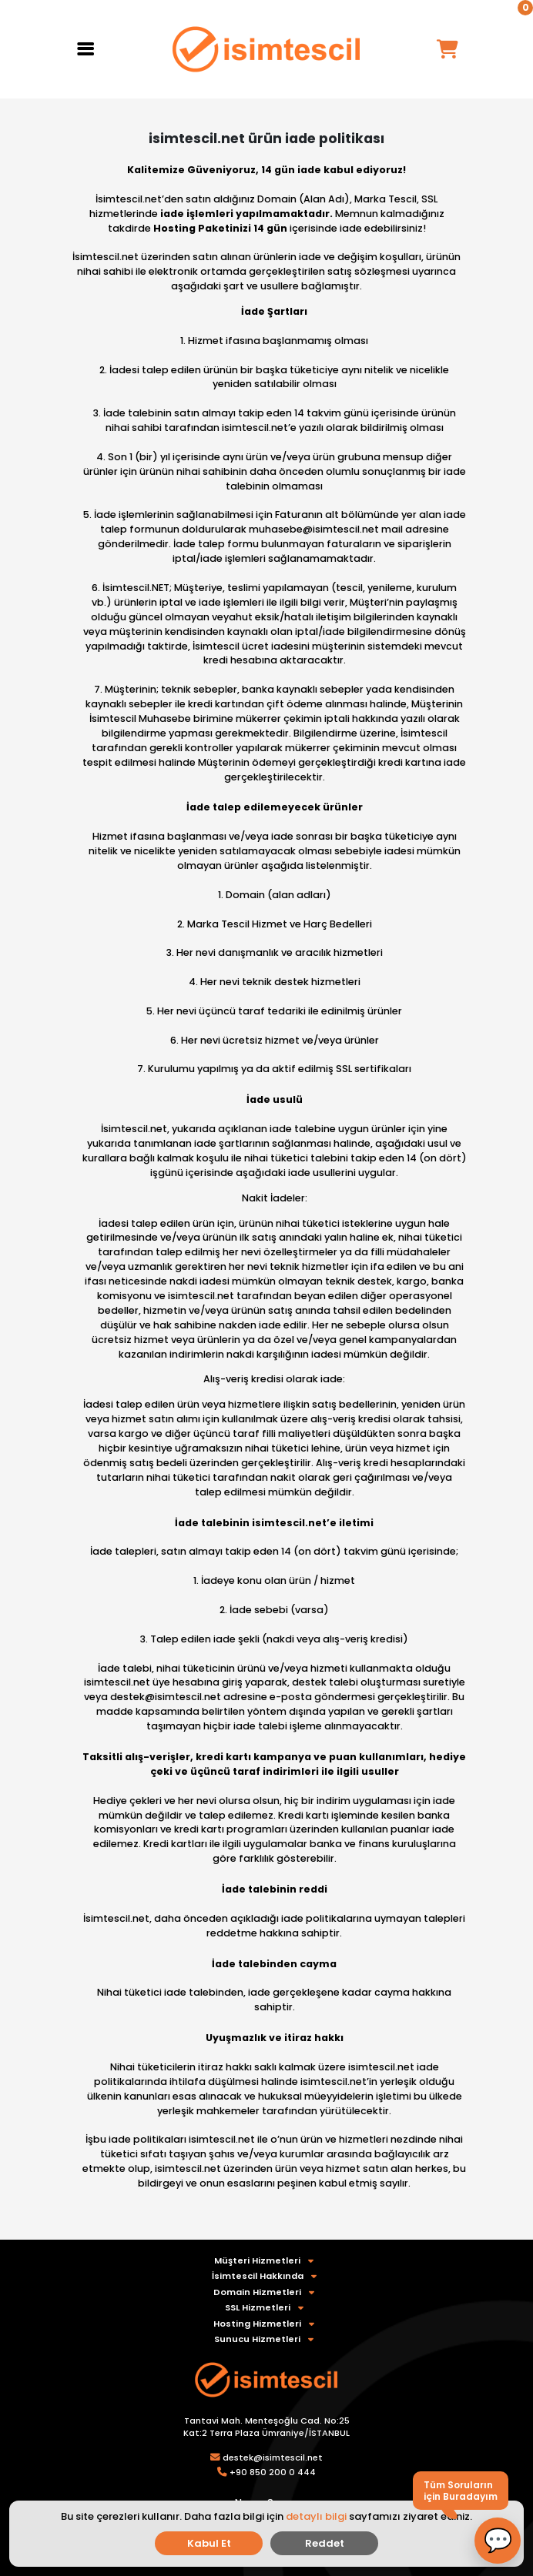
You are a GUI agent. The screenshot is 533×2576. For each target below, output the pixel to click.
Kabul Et (209, 2543)
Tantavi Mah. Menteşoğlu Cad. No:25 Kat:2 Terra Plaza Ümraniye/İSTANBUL (266, 2427)
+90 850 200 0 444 (273, 2472)
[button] (497, 2541)
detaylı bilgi (316, 2516)
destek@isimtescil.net (273, 2457)
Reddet (324, 2543)
